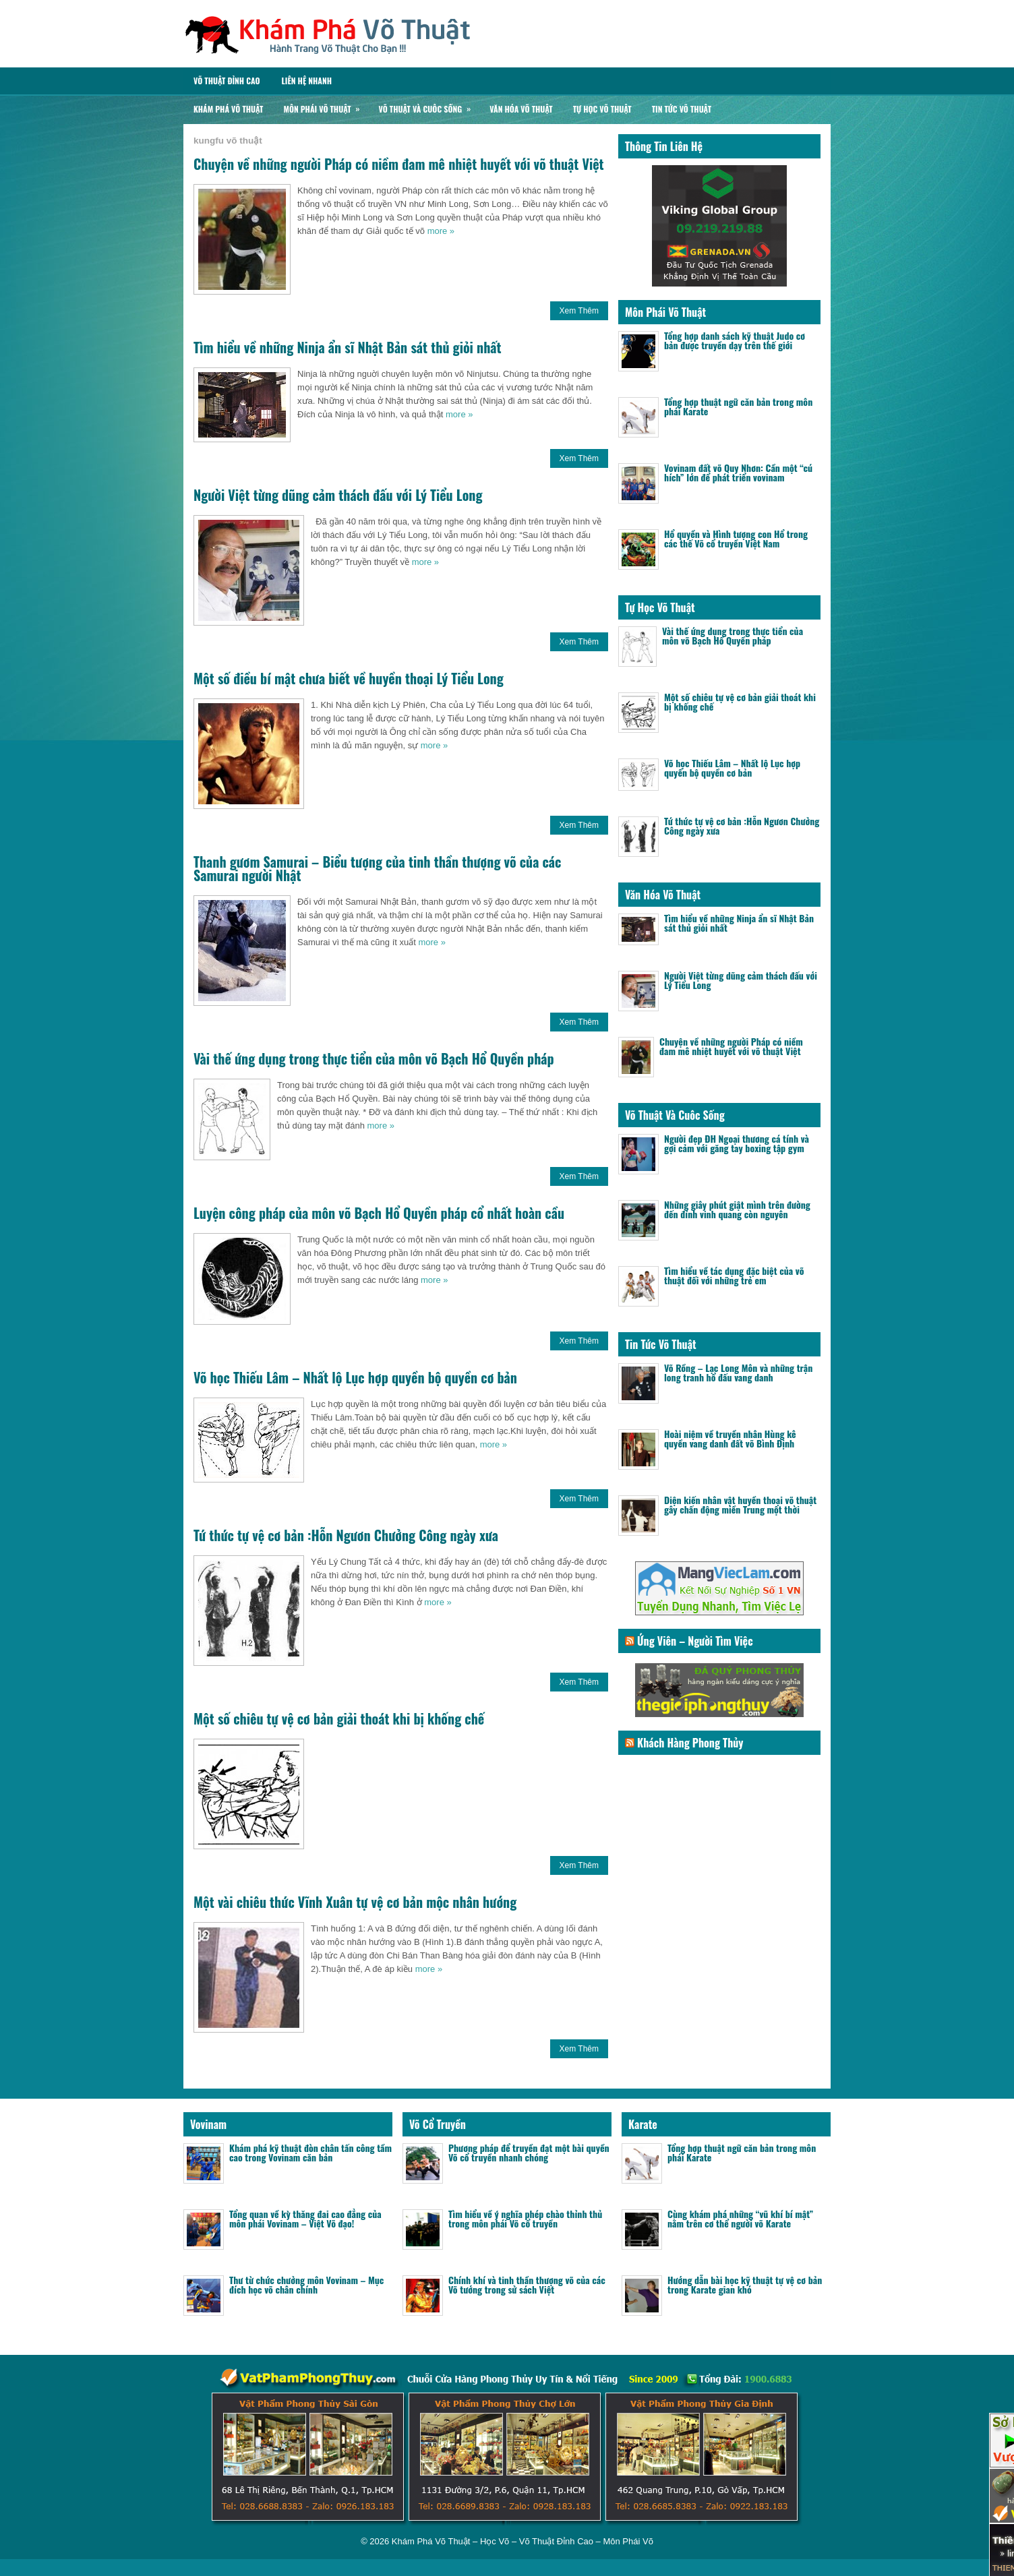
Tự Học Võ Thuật (602, 109)
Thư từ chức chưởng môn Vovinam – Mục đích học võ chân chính (306, 2284)
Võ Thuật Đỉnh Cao (226, 80)
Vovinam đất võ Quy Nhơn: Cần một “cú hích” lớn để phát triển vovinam (738, 472)
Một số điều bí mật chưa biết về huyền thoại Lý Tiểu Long (348, 678)
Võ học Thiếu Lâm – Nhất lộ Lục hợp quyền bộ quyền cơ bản (355, 1377)
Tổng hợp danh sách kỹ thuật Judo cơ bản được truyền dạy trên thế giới (734, 340)
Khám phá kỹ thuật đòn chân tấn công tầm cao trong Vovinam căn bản (310, 2152)
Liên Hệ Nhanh (306, 80)
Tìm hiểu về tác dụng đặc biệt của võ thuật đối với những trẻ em (734, 1275)
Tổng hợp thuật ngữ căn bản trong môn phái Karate (738, 406)
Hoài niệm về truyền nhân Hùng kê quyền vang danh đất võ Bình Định (730, 1438)
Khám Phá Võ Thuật (228, 109)
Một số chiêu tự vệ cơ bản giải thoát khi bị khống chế (338, 1718)
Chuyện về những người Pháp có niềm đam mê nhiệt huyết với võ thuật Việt (398, 164)
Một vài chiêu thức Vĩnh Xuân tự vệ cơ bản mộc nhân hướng (354, 1902)
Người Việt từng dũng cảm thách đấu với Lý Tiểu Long (337, 495)
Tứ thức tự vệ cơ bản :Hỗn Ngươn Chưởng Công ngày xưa (345, 1535)
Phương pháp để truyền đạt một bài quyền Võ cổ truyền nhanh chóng (528, 2152)
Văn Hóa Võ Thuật (521, 109)
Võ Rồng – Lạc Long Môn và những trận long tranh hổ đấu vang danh (738, 1372)
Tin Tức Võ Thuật (681, 109)
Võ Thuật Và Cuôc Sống (429, 106)
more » (440, 231)
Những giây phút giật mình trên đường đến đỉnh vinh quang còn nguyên (737, 1209)
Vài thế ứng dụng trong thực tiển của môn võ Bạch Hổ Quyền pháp (373, 1058)
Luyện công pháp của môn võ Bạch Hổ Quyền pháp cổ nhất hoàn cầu (378, 1213)
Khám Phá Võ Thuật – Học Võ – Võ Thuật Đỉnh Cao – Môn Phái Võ (522, 2541)
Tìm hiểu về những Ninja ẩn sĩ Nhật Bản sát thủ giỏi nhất (347, 347)
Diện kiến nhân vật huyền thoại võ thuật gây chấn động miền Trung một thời (740, 1504)
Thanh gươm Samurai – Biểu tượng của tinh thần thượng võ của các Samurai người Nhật (377, 868)
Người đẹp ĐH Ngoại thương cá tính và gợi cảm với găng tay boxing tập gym (736, 1143)
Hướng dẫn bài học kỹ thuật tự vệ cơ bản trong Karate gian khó (744, 2284)
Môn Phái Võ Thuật (325, 106)
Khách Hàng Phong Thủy (690, 1743)
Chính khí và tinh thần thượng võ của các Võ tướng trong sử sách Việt (526, 2284)
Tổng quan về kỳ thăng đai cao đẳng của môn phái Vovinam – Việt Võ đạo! (305, 2218)
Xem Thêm (579, 311)
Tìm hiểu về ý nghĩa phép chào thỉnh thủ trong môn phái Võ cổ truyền (525, 2218)
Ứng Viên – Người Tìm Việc (695, 1641)
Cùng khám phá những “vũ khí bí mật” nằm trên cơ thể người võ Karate (740, 2218)
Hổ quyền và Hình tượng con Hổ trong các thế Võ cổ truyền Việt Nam (736, 538)
